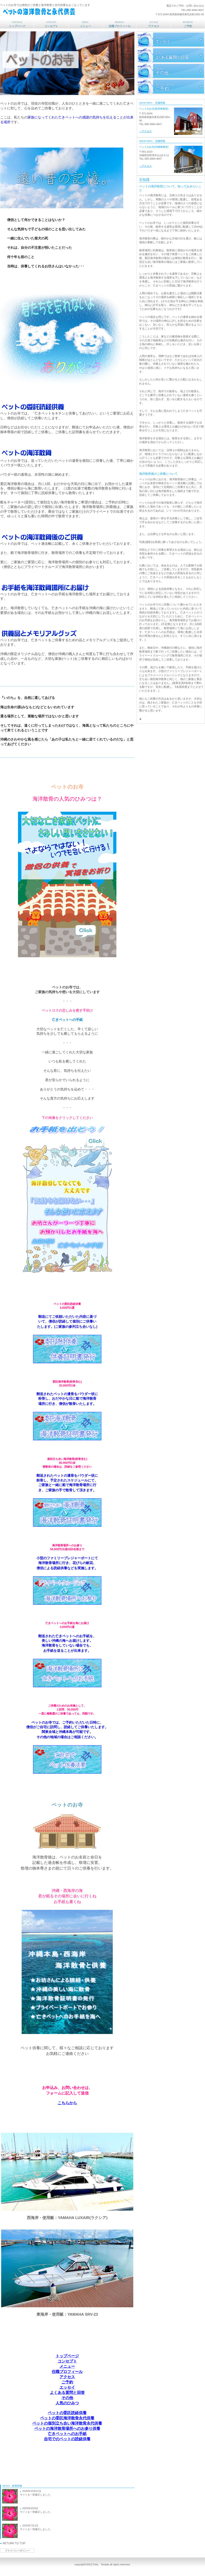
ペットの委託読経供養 (67, 2413)
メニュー (67, 2366)
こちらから (67, 2103)
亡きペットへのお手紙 (67, 2434)
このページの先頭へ (13, 2543)
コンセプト (67, 2361)
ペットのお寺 (60, 11)
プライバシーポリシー (17, 2550)
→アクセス (145, 131)
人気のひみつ (67, 2403)
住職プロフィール (67, 2372)
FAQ (171, 55)
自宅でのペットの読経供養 (67, 2439)
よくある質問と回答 (67, 2392)
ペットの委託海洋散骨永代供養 (67, 2418)
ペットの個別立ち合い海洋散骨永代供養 (67, 2423)
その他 (67, 2398)
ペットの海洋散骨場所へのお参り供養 (67, 2428)
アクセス (67, 2377)
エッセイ (67, 2387)
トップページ (67, 2356)
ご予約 (67, 2382)
